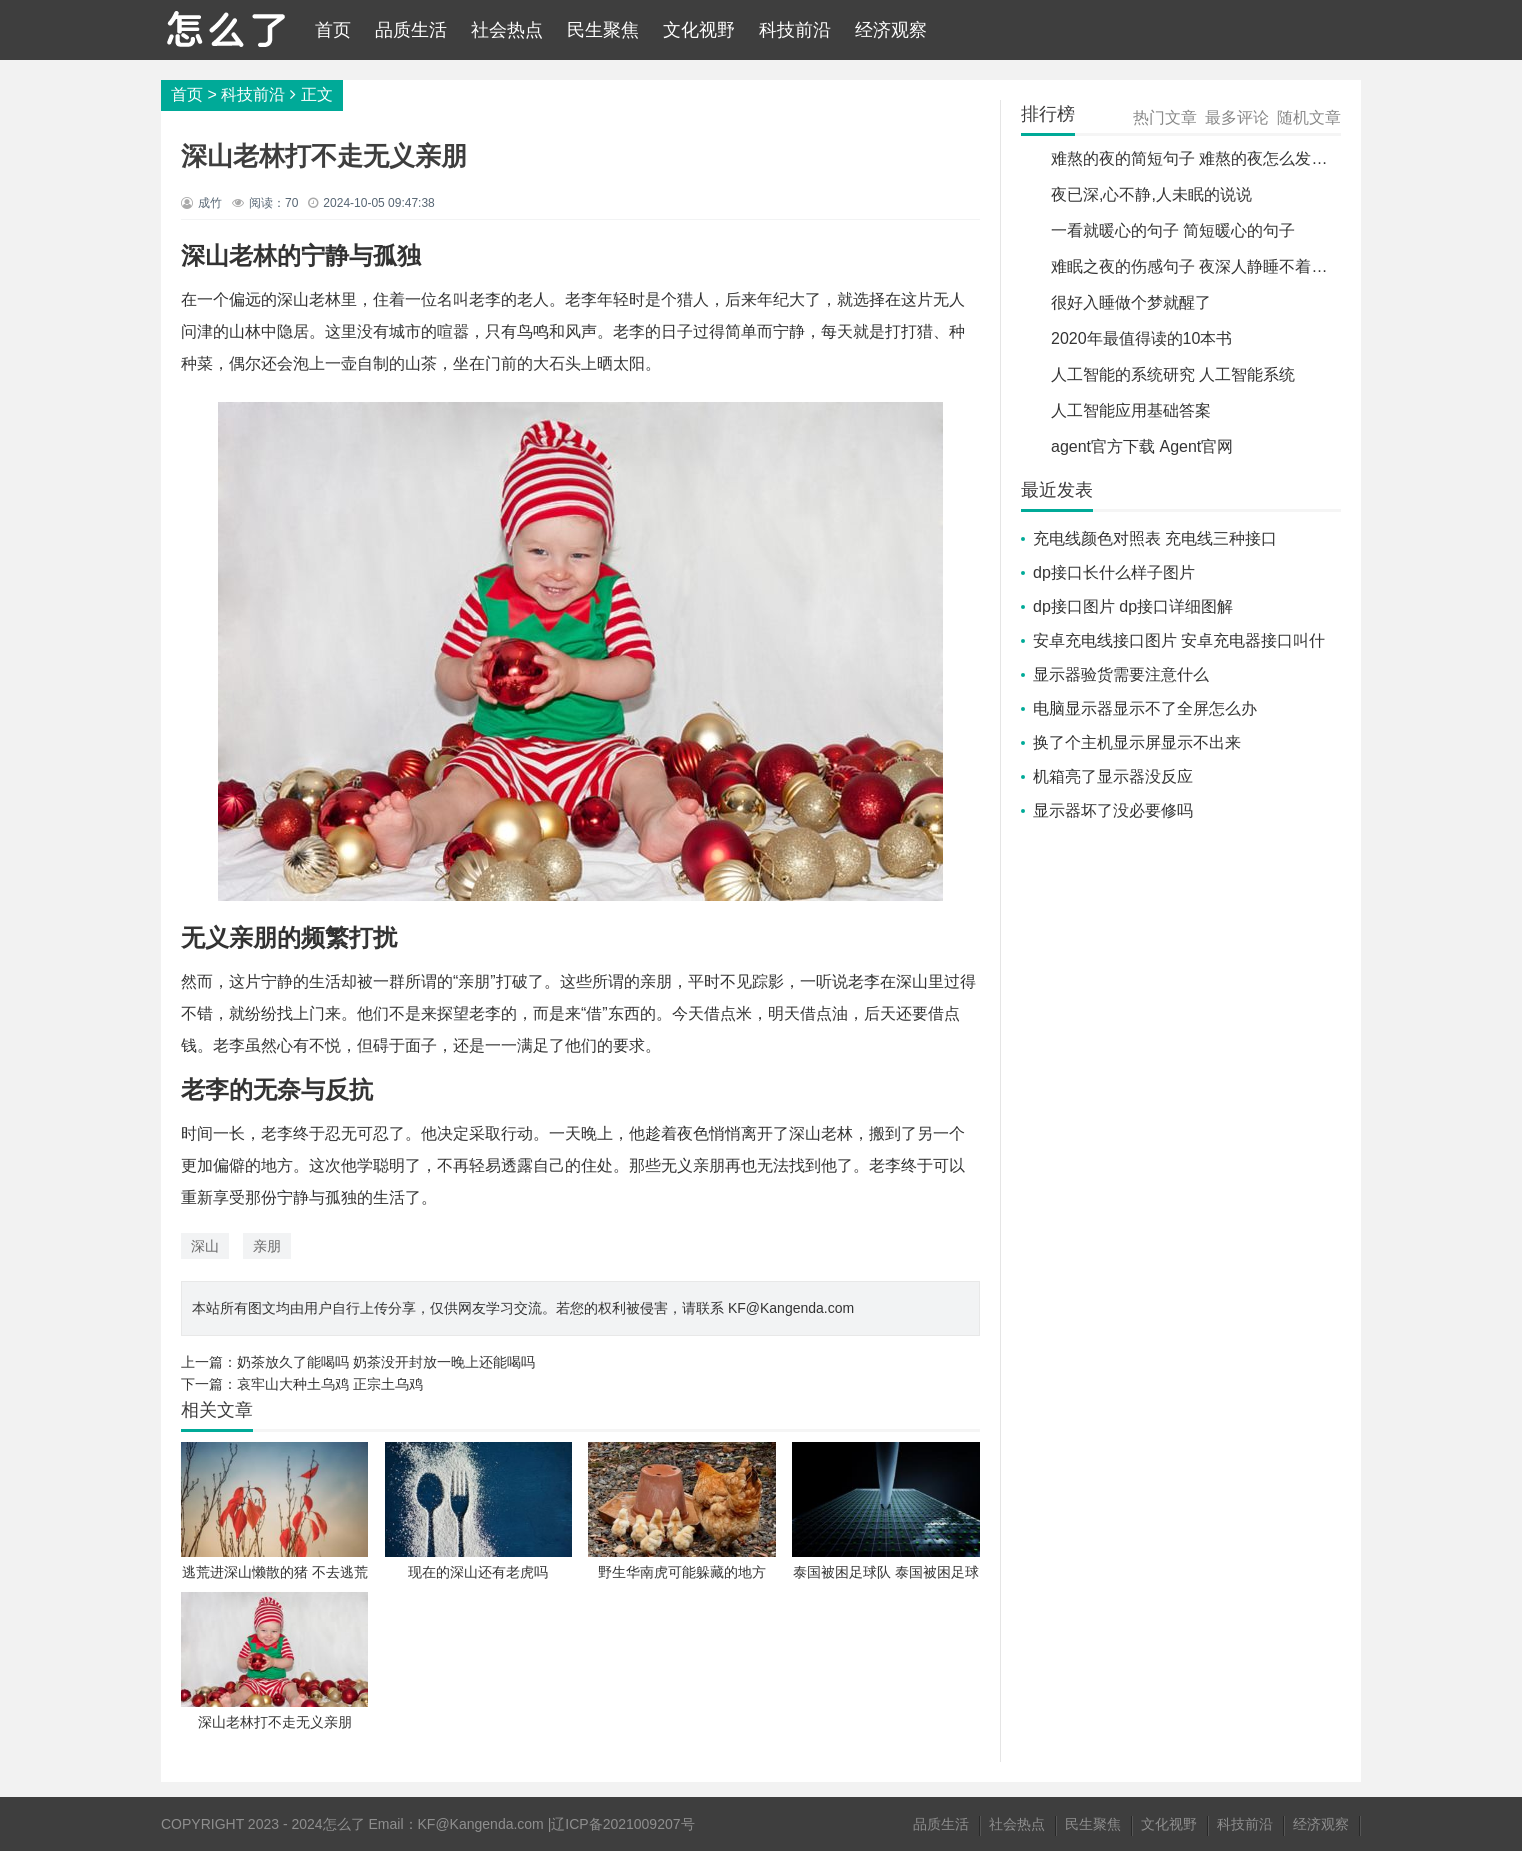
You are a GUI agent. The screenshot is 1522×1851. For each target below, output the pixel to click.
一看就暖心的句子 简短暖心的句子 (1173, 230)
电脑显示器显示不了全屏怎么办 (1145, 708)
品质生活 (411, 30)
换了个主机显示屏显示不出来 (1137, 742)
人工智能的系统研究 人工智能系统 (1173, 374)
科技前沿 (795, 30)
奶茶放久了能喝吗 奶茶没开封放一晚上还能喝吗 (386, 1362)
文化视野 (699, 30)
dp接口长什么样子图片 (1114, 572)
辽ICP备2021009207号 (622, 1824)
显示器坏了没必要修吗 (1113, 810)
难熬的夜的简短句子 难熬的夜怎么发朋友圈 (1205, 158)
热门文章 (1165, 117)
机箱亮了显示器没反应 (1113, 776)
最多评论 (1237, 117)
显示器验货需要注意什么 (1121, 674)
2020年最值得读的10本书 (1141, 338)
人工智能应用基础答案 (1131, 410)
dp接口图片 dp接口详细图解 (1133, 606)
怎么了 (344, 1824)
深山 (205, 1246)
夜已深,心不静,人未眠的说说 (1151, 194)
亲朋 (267, 1246)
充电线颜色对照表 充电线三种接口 (1155, 538)
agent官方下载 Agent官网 (1142, 446)
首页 (333, 30)
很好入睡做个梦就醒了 (1131, 302)
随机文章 (1309, 117)
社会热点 (507, 30)
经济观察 (891, 30)
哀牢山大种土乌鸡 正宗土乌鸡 (330, 1384)
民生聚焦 (603, 30)
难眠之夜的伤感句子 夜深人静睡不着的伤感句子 (1221, 266)
